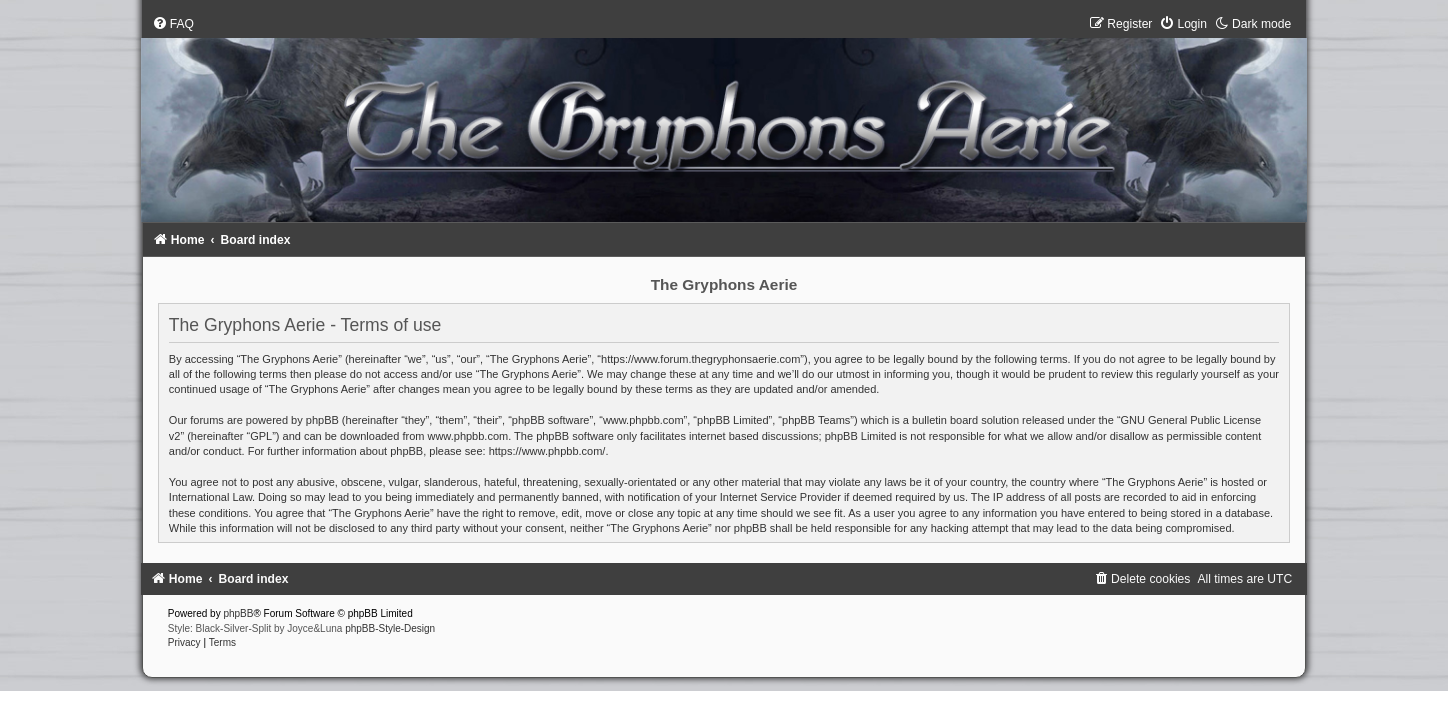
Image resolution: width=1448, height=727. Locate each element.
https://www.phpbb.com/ (547, 451)
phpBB (238, 613)
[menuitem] (173, 24)
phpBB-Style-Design (390, 628)
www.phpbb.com (467, 436)
